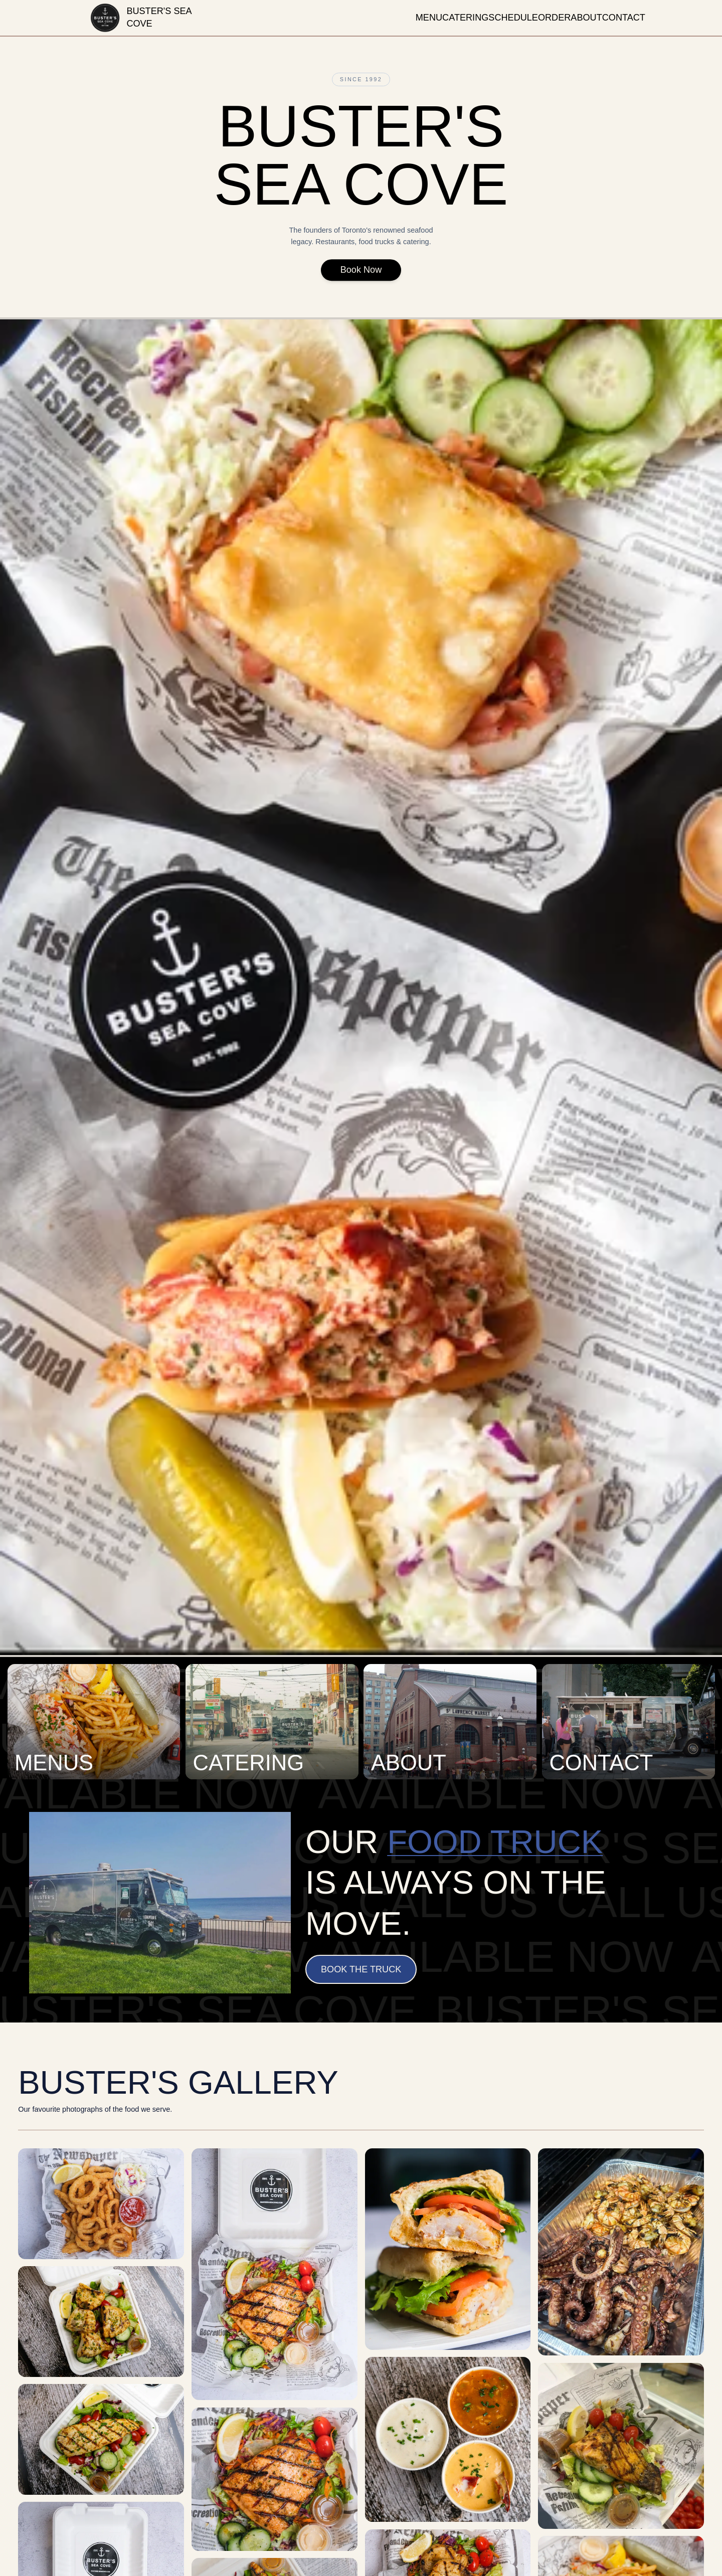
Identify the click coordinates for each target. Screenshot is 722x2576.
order (554, 18)
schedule (513, 18)
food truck (495, 1841)
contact (623, 18)
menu (429, 18)
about (586, 18)
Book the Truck (361, 1969)
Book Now (361, 274)
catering (465, 18)
